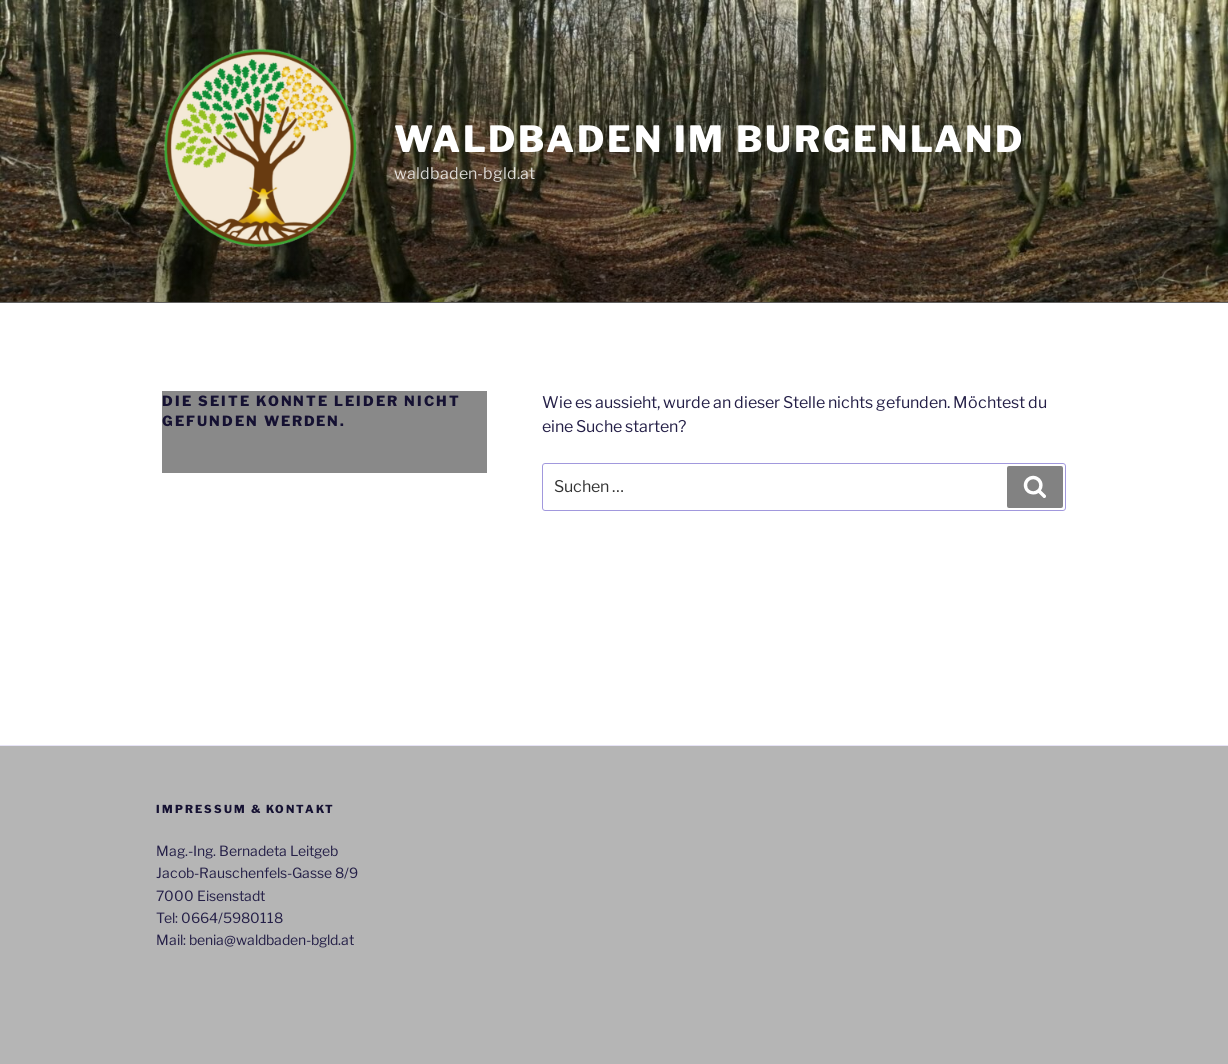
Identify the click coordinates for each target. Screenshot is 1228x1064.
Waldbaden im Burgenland (709, 139)
